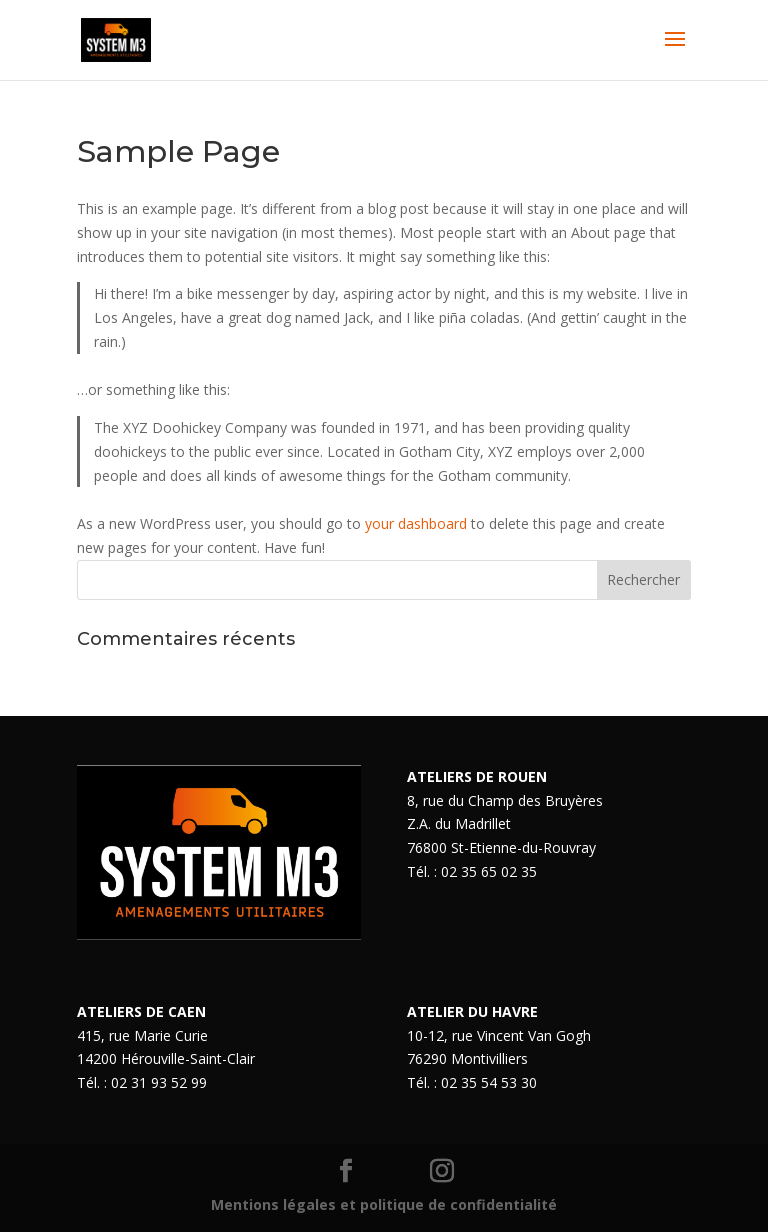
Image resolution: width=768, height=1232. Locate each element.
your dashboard (416, 523)
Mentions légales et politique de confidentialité (384, 1204)
